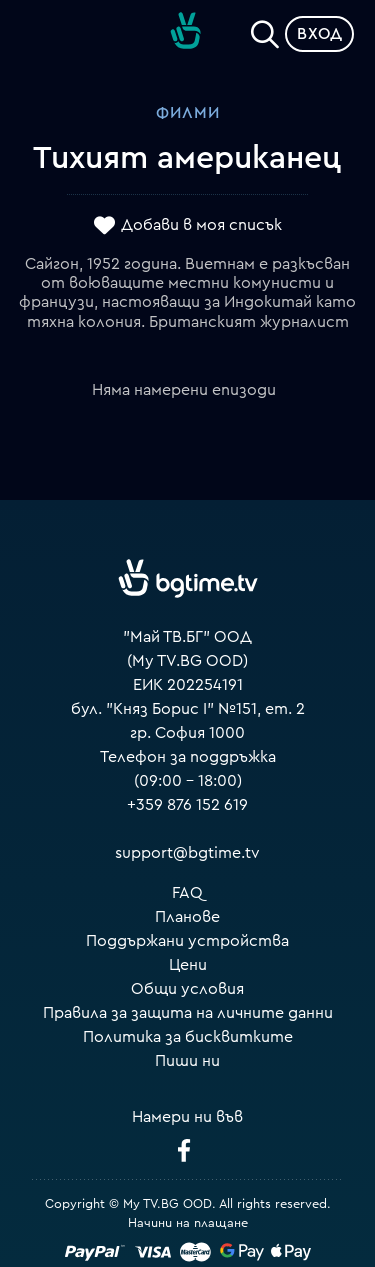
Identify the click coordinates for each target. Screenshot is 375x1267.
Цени (188, 965)
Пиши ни (187, 1061)
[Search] (265, 30)
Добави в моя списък (201, 225)
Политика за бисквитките (188, 1037)
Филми (188, 113)
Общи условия (187, 989)
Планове (187, 917)
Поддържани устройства (187, 941)
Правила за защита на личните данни (188, 1013)
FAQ (187, 893)
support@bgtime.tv (187, 853)
